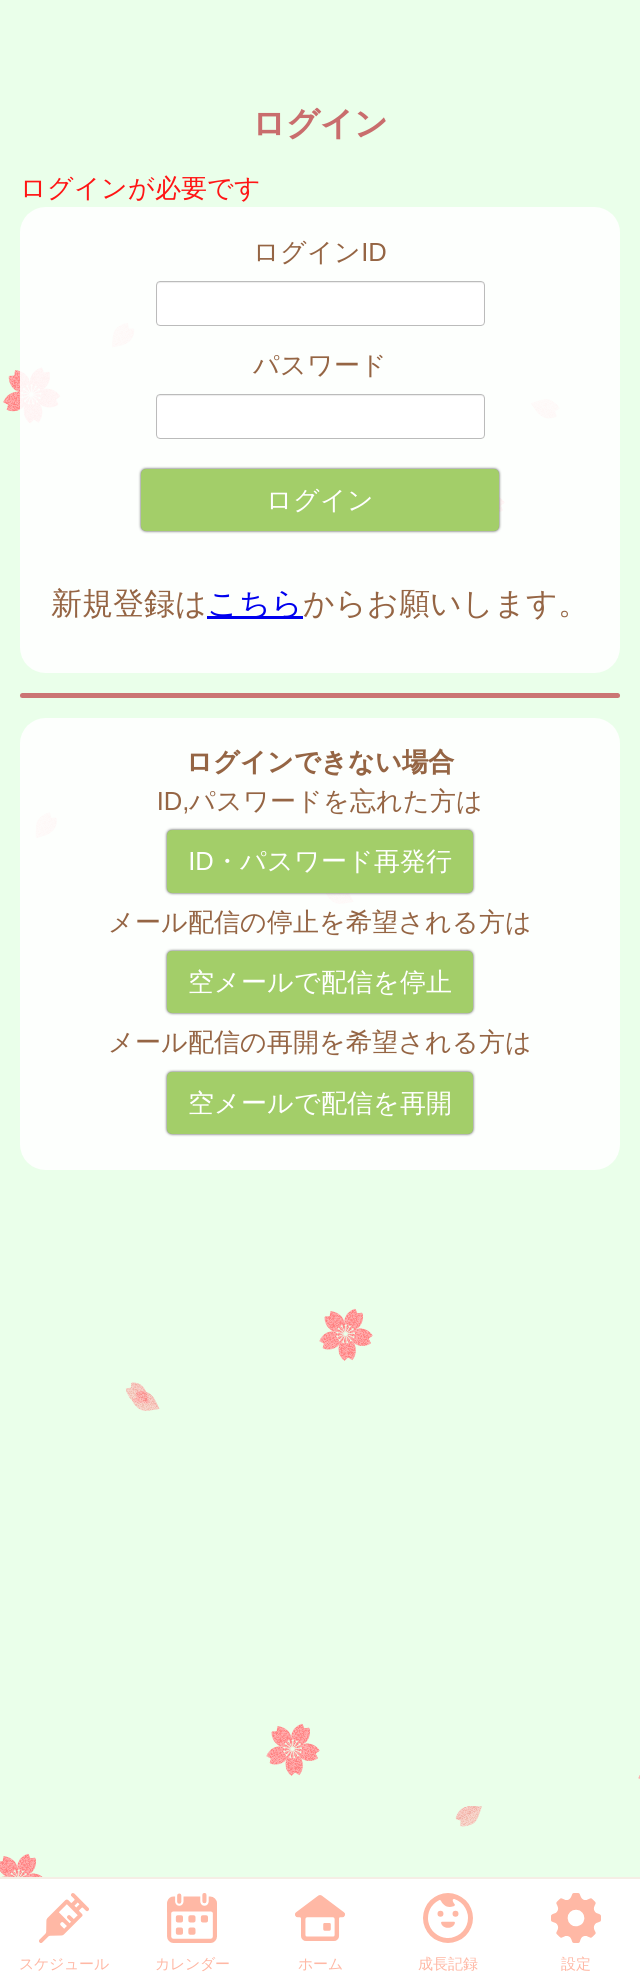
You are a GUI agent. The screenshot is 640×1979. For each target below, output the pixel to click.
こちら (255, 603)
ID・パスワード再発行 (320, 861)
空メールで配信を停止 (320, 982)
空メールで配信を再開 (320, 1103)
